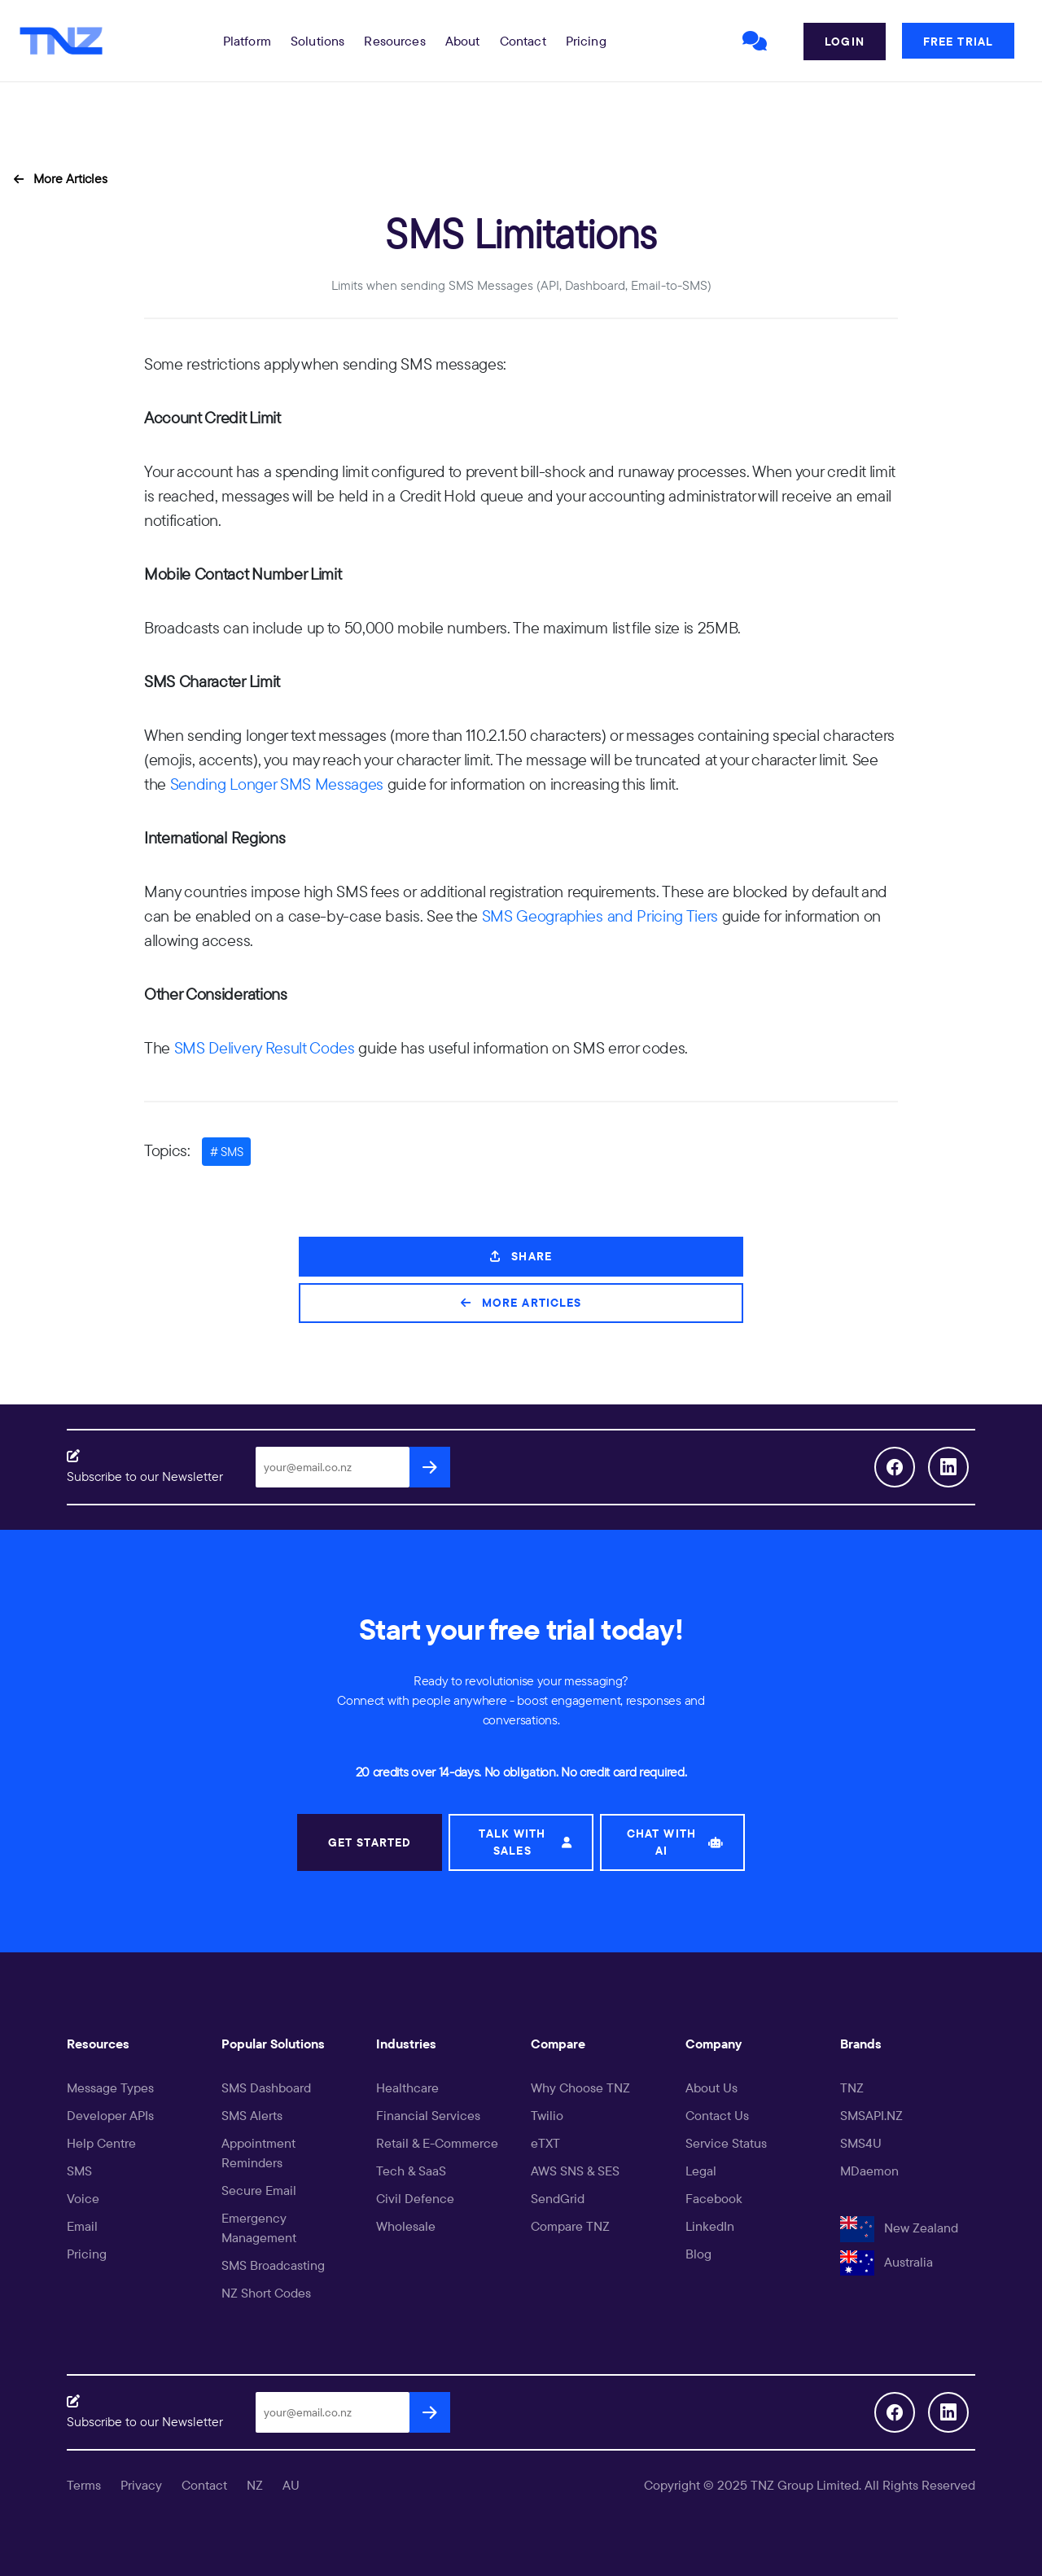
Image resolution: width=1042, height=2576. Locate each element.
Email (82, 2226)
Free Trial (958, 41)
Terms (84, 2485)
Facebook (713, 2198)
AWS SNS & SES (575, 2170)
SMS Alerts (251, 2115)
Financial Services (428, 2115)
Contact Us (717, 2115)
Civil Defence (415, 2198)
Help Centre (101, 2143)
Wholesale (406, 2226)
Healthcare (407, 2087)
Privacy (141, 2485)
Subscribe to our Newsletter (145, 1476)
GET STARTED (369, 1842)
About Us (711, 2087)
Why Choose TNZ (580, 2087)
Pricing (586, 41)
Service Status (726, 2143)
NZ (255, 2485)
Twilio (547, 2115)
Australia (886, 2262)
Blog (698, 2253)
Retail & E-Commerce (437, 2143)
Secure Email (258, 2190)
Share (521, 1256)
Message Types (110, 2087)
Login (845, 41)
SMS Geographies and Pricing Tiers (600, 915)
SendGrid (557, 2198)
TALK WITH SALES (525, 1842)
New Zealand (899, 2227)
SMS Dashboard (266, 2087)
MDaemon (869, 2170)
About (462, 41)
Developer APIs (110, 2115)
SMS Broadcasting (273, 2265)
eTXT (545, 2143)
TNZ (852, 2087)
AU (291, 2485)
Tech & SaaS (411, 2170)
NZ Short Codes (266, 2293)
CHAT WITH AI (675, 1842)
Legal (700, 2170)
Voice (83, 2198)
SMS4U (861, 2143)
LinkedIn (709, 2226)
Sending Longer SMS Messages (276, 783)
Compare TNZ (570, 2226)
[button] (247, 40)
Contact (523, 41)
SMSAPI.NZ (871, 2115)
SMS (79, 2170)
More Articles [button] (60, 178)
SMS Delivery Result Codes (264, 1047)
